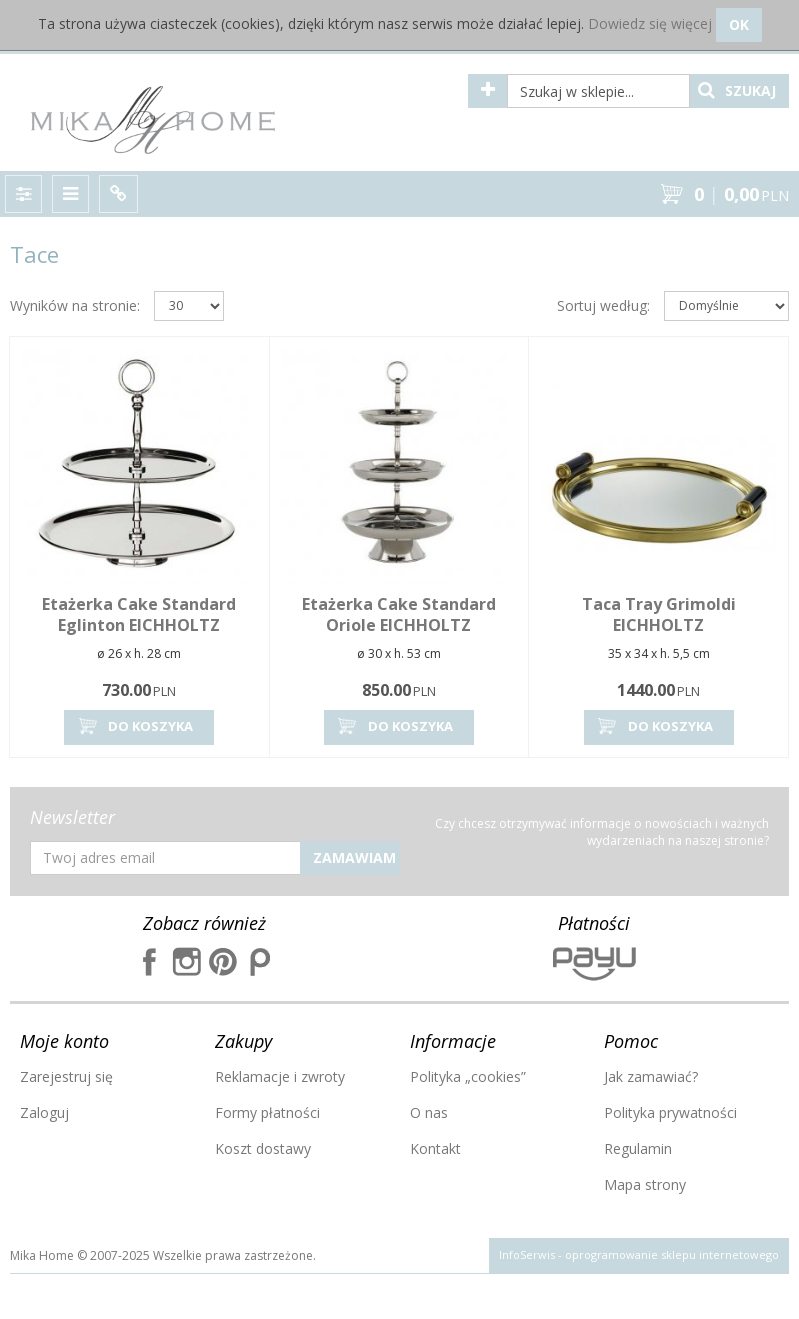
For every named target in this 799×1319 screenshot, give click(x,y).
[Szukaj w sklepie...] (598, 91)
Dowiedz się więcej (650, 23)
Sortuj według (603, 305)
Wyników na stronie (75, 305)
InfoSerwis (527, 1254)
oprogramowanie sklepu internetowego (672, 1254)
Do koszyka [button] (134, 726)
